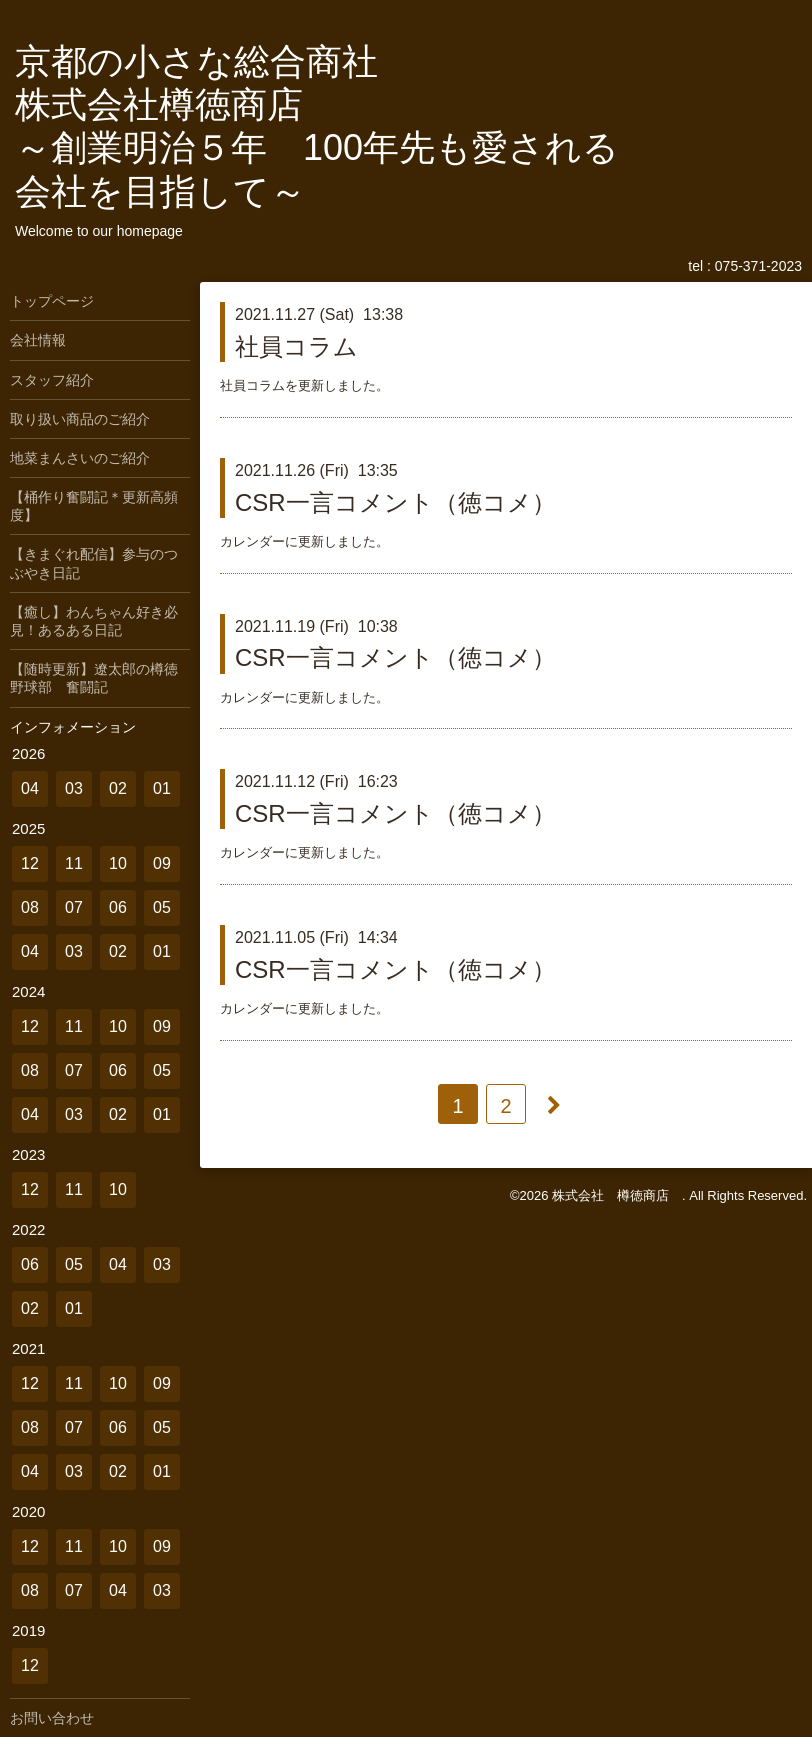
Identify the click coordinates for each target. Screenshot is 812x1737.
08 (30, 907)
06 (118, 907)
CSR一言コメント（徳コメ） (395, 502)
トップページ (52, 301)
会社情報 (38, 340)
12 (30, 863)
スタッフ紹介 (52, 380)
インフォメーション (73, 727)
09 (162, 863)
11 (74, 863)
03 (74, 788)
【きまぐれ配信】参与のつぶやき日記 (94, 563)
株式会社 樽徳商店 (617, 1195)
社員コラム (296, 346)
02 (118, 788)
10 (118, 863)
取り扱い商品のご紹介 (80, 419)
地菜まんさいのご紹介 (80, 458)
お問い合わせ (52, 1718)
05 (162, 907)
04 (30, 788)
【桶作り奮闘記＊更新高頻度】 (94, 506)
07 (74, 907)
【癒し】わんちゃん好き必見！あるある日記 (94, 621)
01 (162, 788)
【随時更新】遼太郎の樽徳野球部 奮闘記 (94, 678)
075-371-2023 (758, 266)
